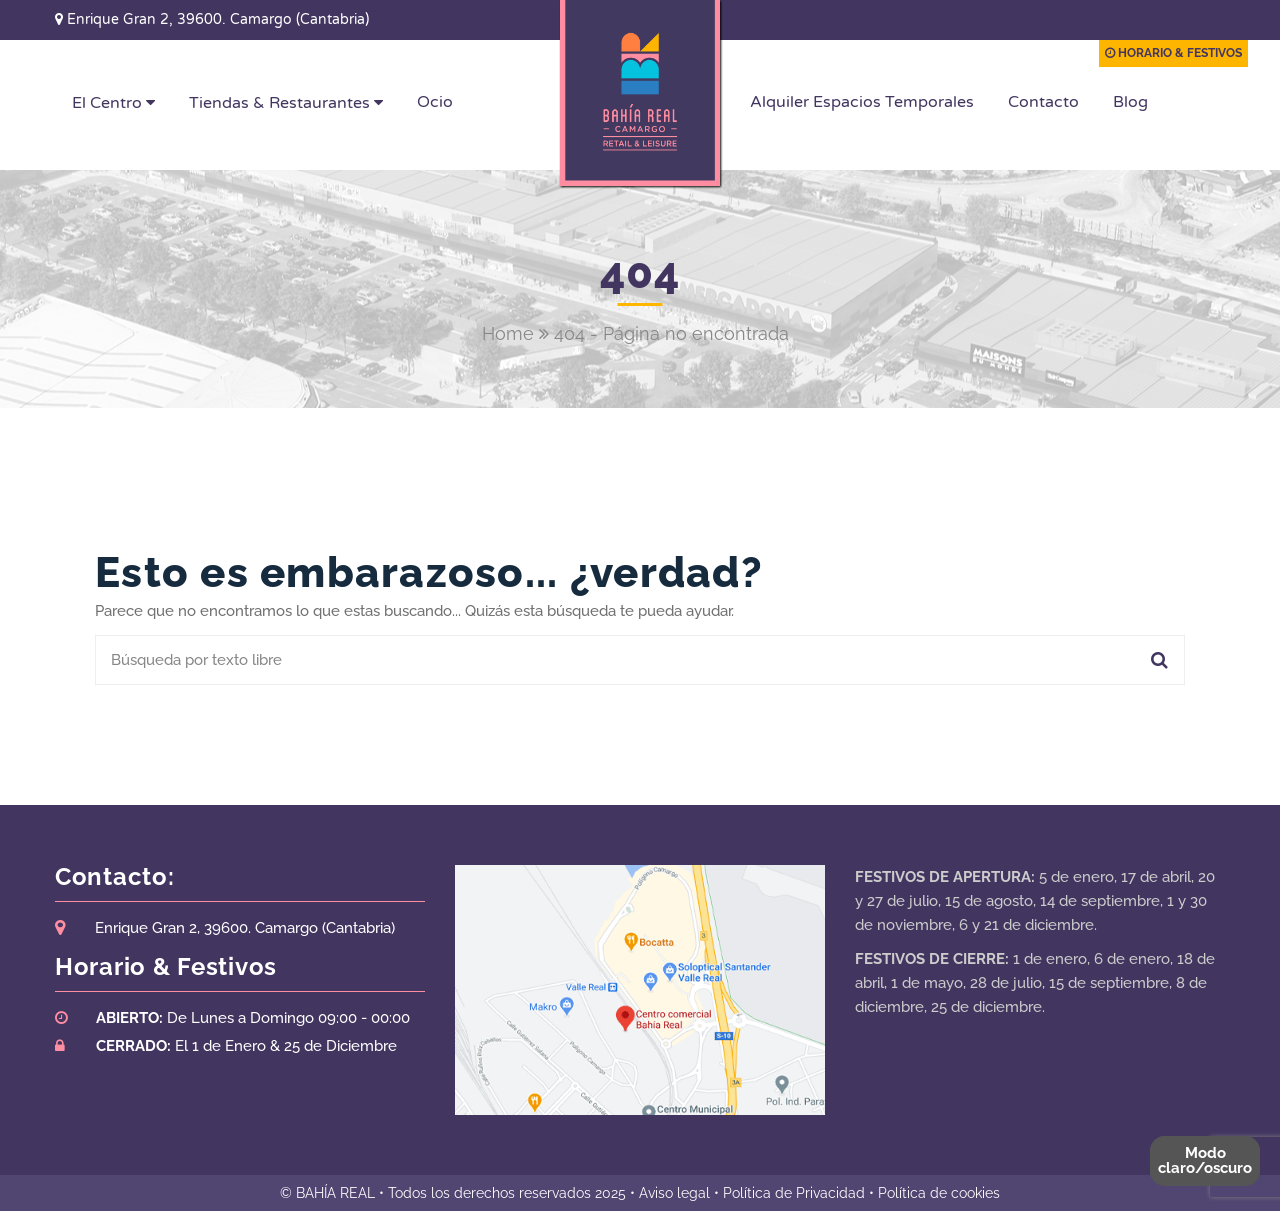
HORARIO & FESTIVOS (1173, 53)
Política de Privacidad (794, 1193)
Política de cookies (939, 1193)
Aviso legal (674, 1193)
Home (508, 333)
